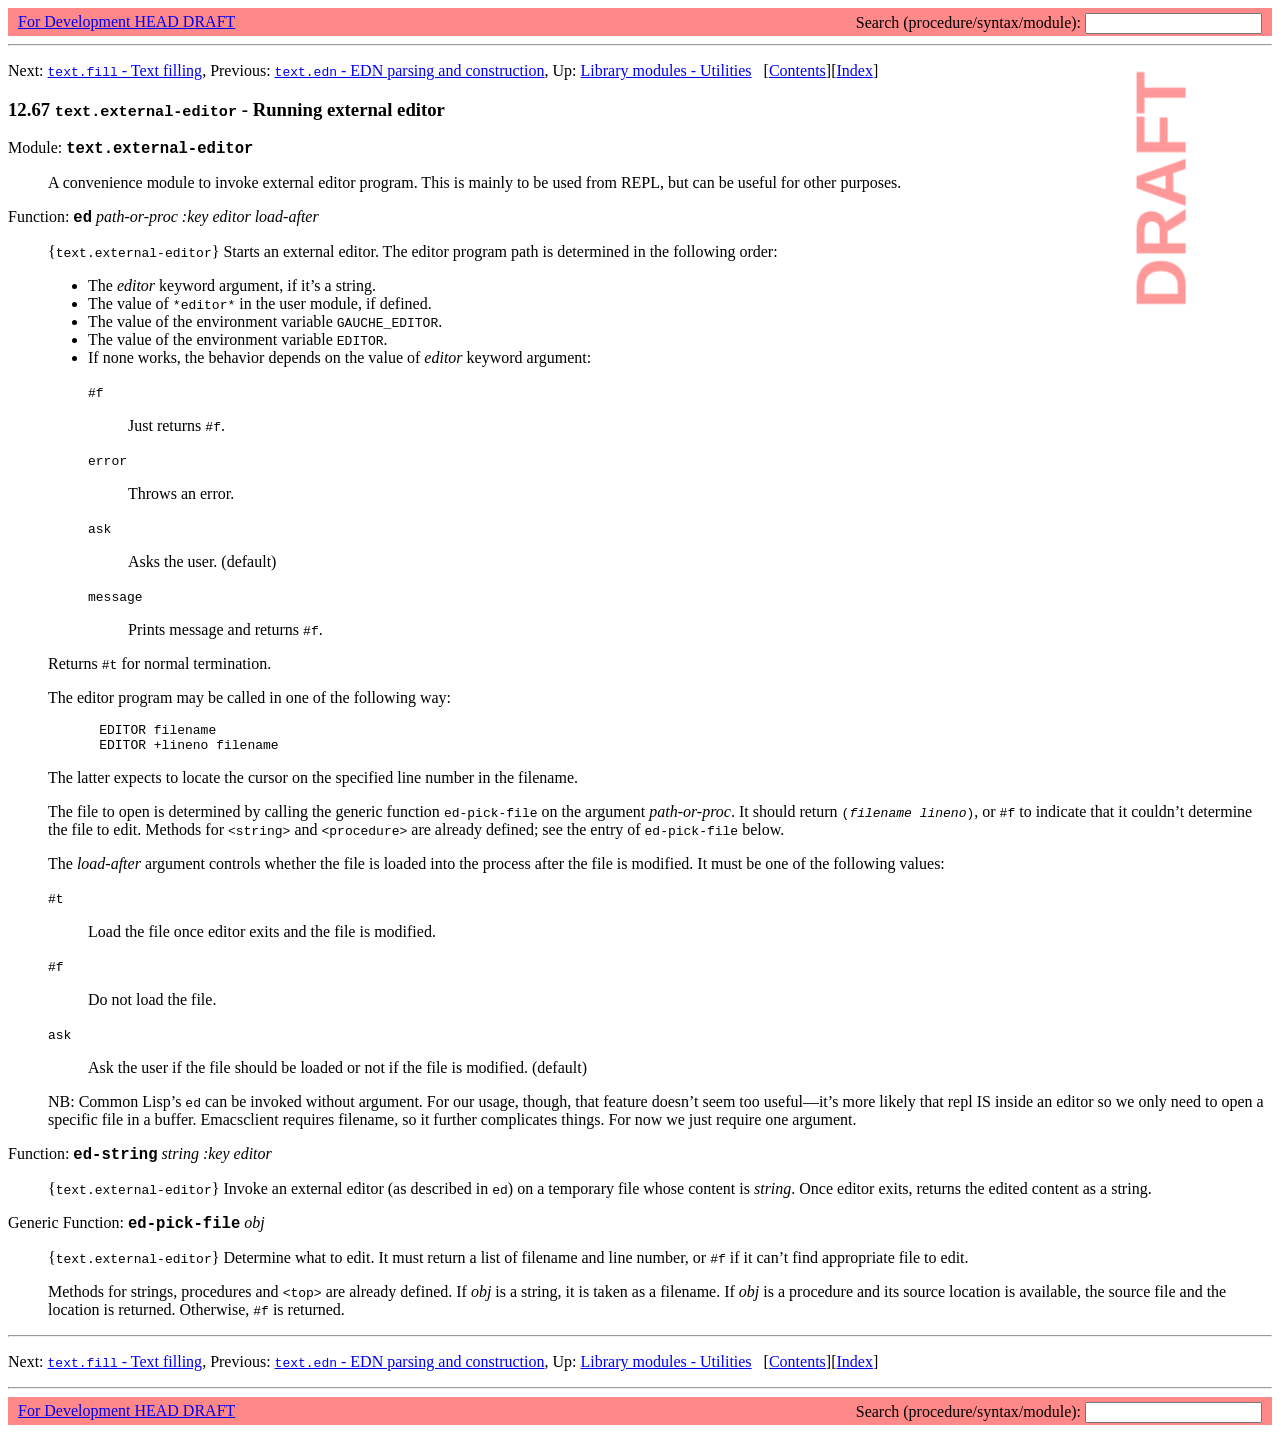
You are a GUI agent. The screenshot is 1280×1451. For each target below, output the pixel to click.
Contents (797, 70)
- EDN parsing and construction (410, 70)
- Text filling (125, 70)
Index (854, 70)
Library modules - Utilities (665, 70)
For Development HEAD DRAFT (126, 21)
